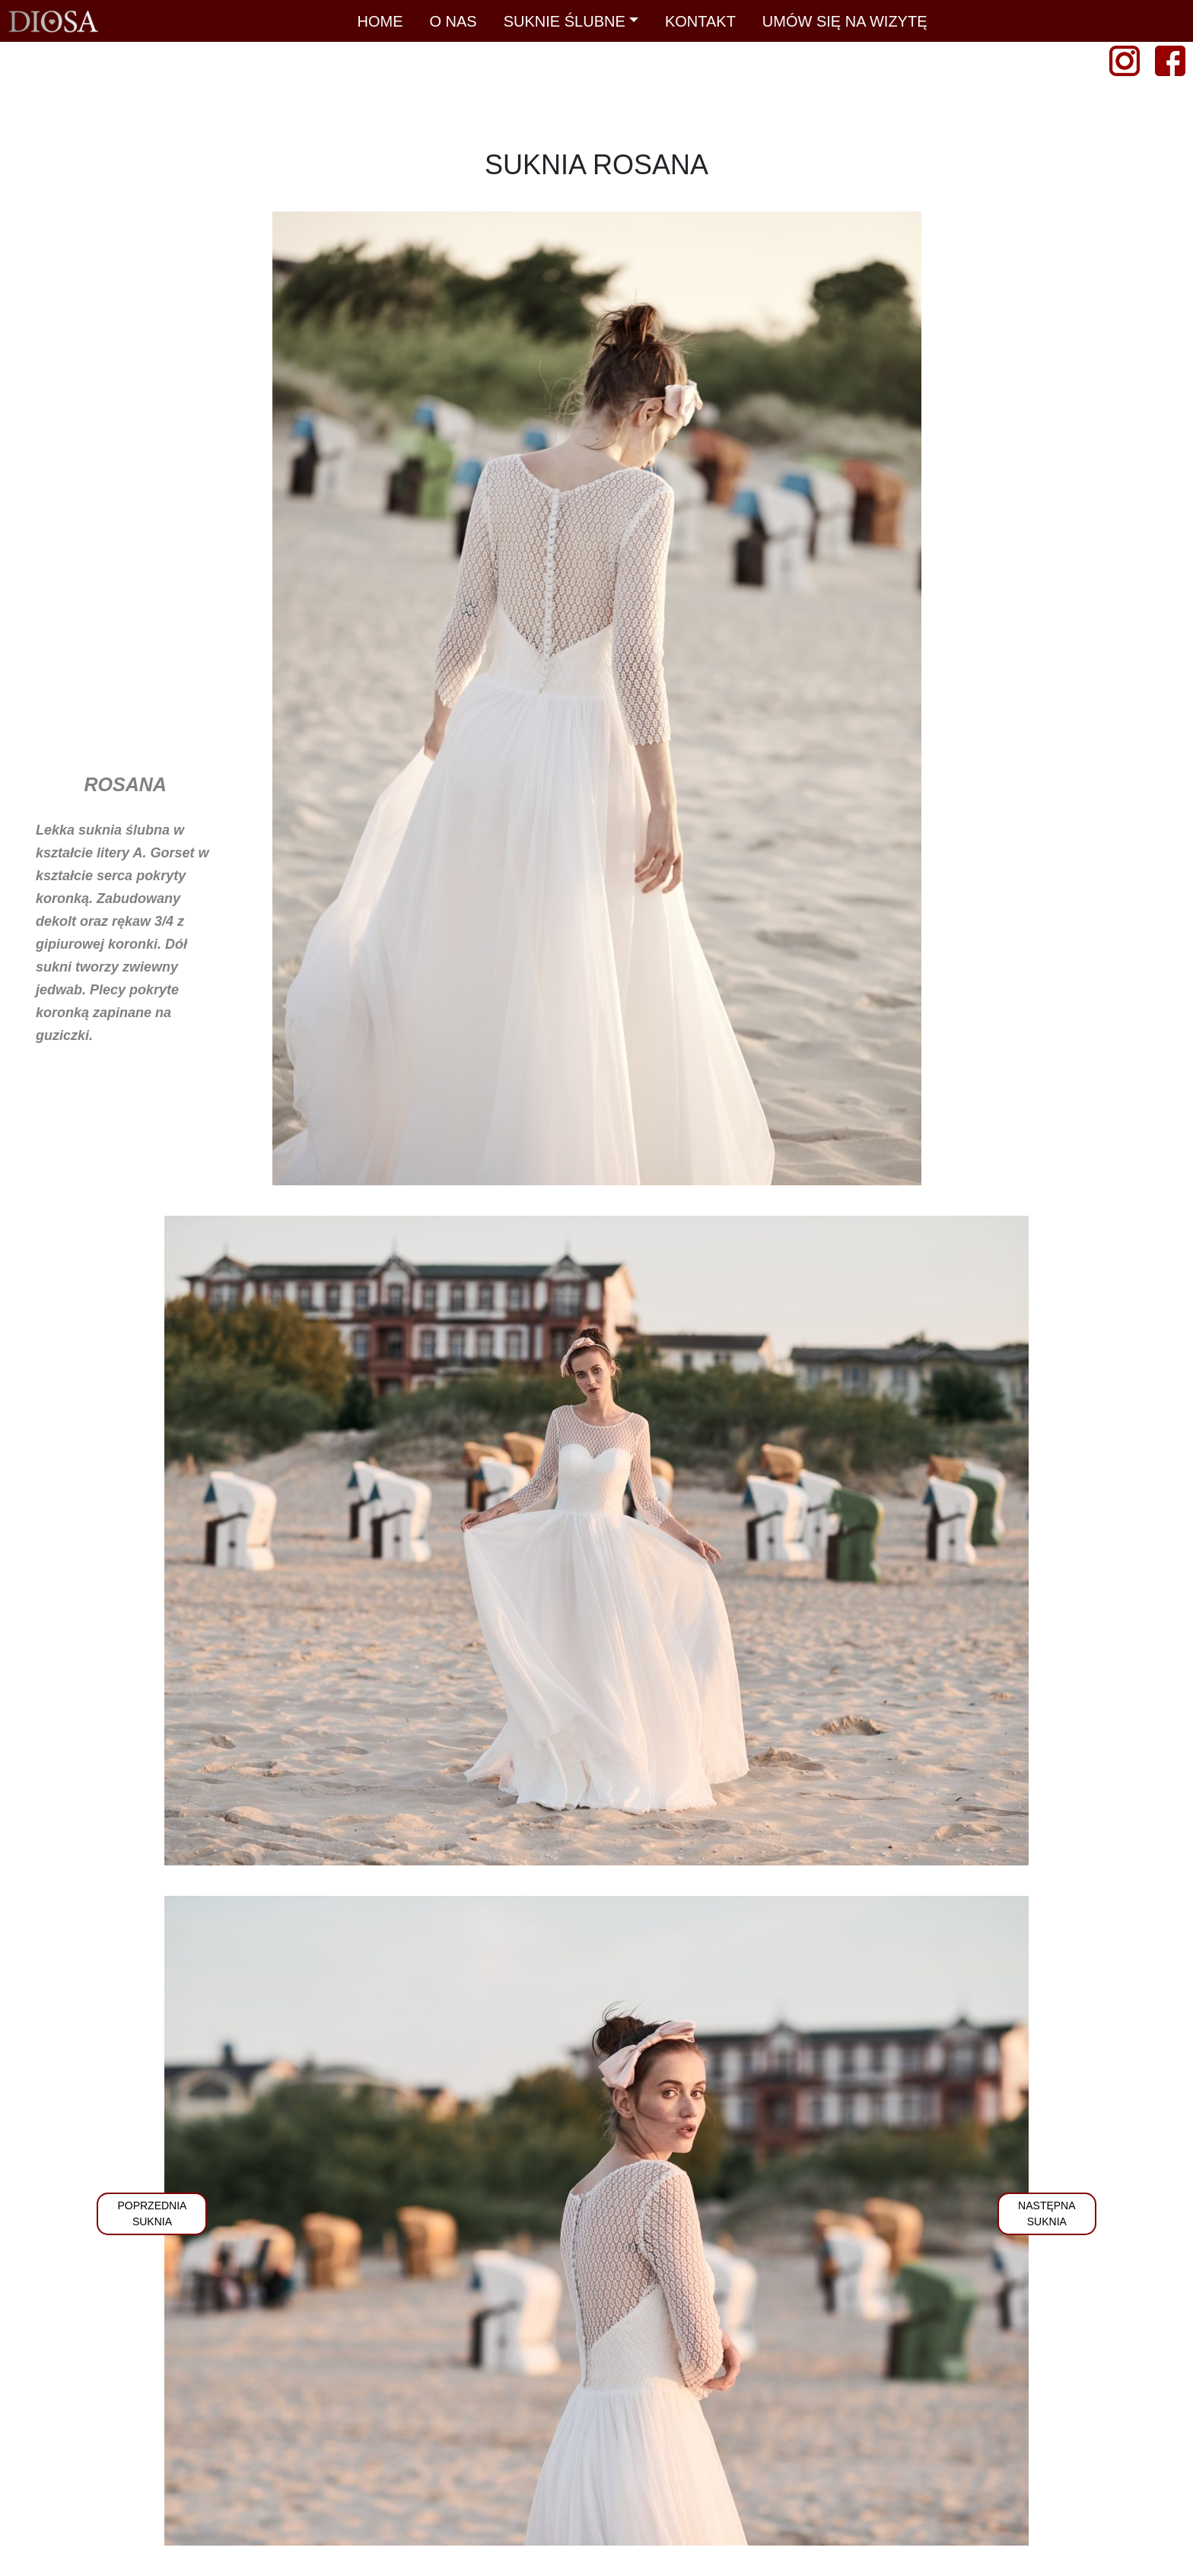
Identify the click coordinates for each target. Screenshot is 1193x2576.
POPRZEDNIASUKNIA (151, 2213)
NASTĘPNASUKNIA (1046, 2213)
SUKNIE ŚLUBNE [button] (564, 21)
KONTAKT (700, 21)
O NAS (452, 21)
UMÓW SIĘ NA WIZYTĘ (844, 21)
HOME (379, 21)
